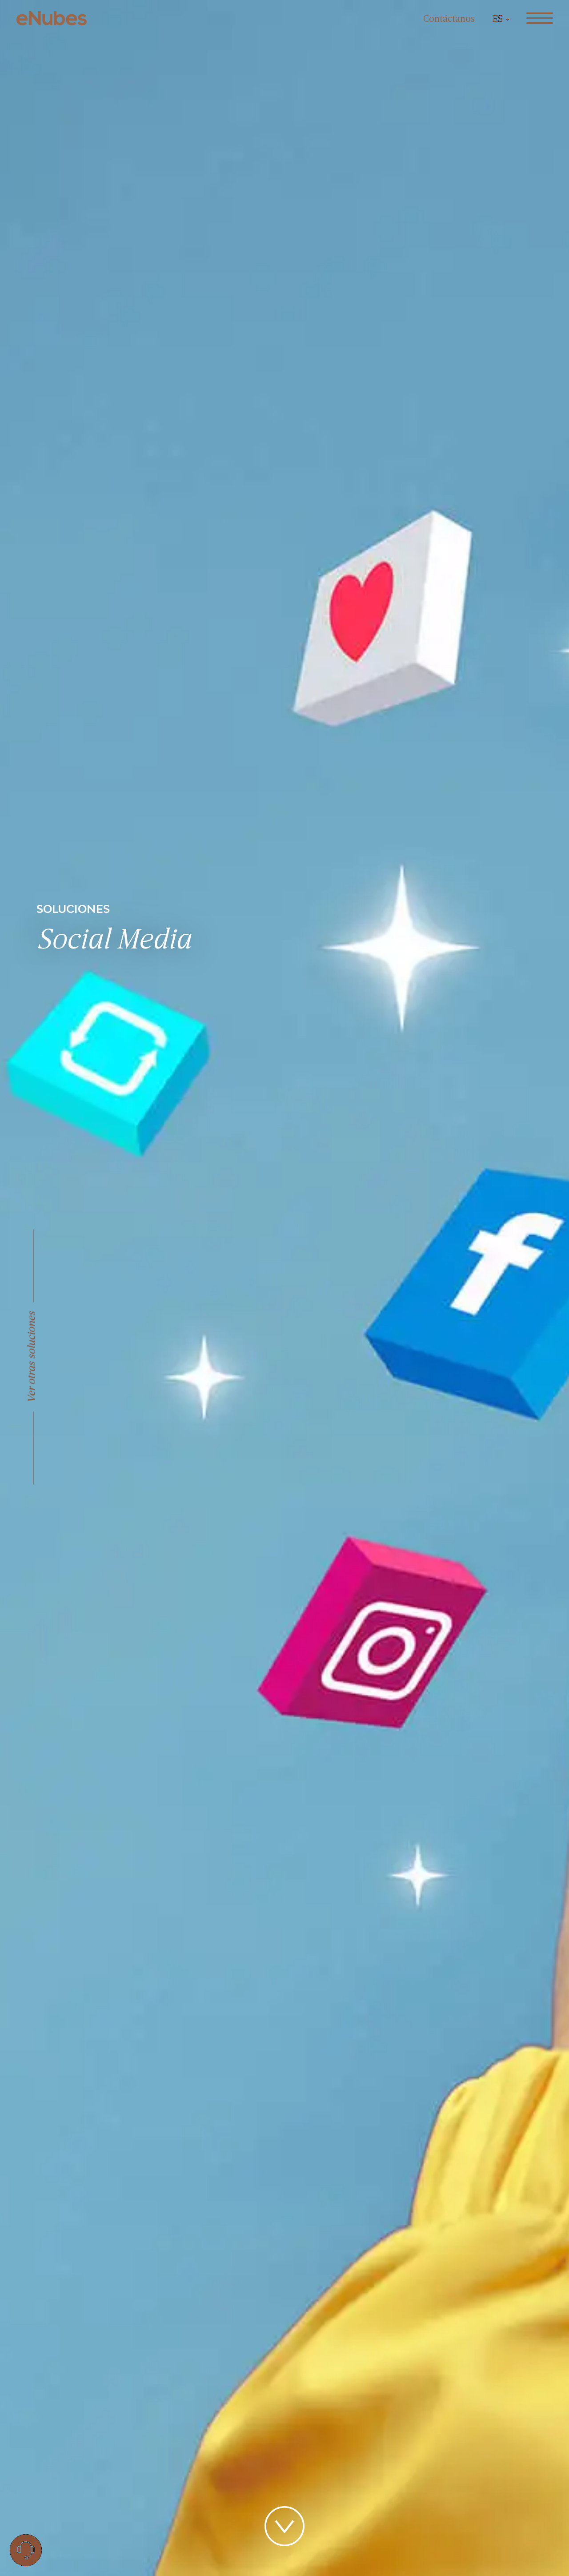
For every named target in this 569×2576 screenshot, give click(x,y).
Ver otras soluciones (32, 1357)
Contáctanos (449, 19)
